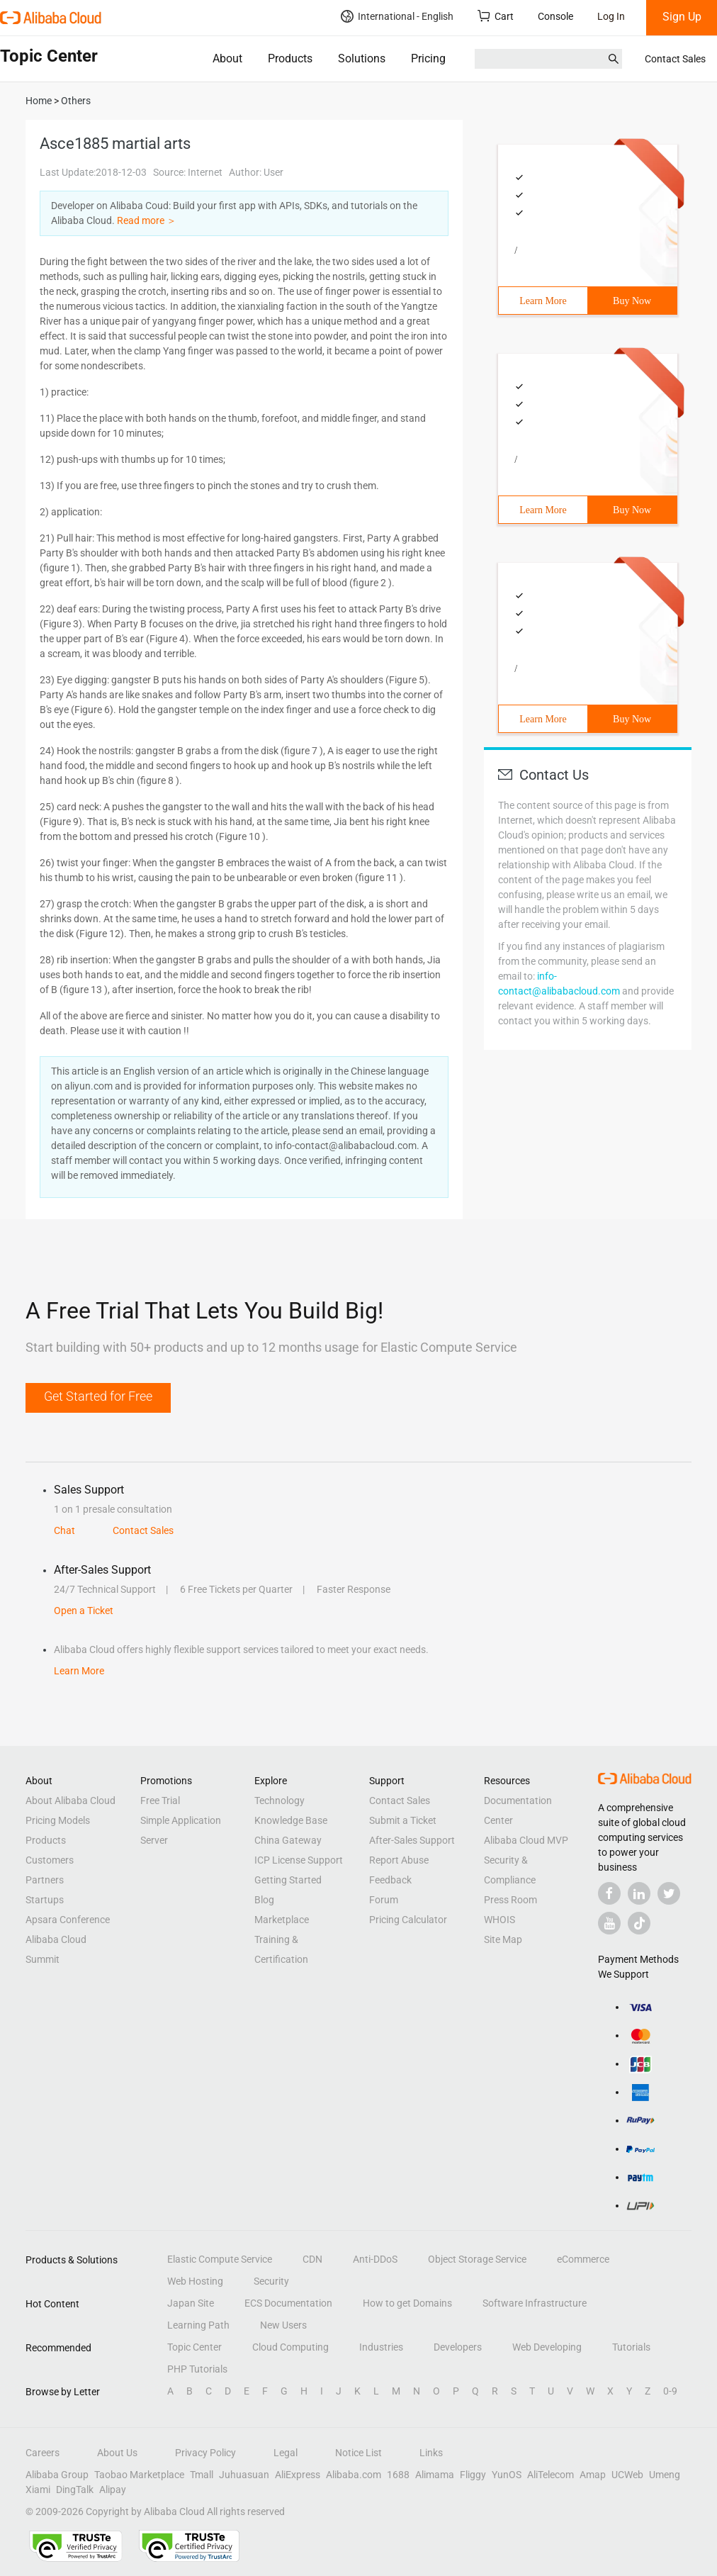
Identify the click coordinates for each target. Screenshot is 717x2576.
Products (290, 58)
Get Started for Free (98, 1396)
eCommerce (583, 2259)
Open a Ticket (83, 1610)
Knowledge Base (290, 1820)
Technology (279, 1800)
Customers (50, 1860)
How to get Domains (407, 2303)
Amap (593, 2474)
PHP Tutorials (197, 2369)
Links (431, 2452)
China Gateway (288, 1840)
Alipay (112, 2489)
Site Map (503, 1939)
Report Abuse (399, 1860)
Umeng (664, 2474)
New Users (283, 2325)
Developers (458, 2347)
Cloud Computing (290, 2347)
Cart (496, 16)
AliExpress (297, 2474)
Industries (381, 2347)
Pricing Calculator (408, 1919)
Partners (45, 1880)
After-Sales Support (412, 1840)
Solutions (361, 58)
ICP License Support (298, 1860)
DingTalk (75, 2489)
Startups (45, 1899)
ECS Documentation (288, 2303)
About (227, 58)
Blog (264, 1899)
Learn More (542, 301)
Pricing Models (58, 1820)
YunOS (506, 2474)
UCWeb (627, 2474)
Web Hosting (195, 2281)
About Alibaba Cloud (70, 1800)
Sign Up (681, 16)
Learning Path (198, 2325)
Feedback (390, 1880)
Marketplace (281, 1919)
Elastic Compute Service (219, 2259)
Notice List (358, 2452)
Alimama (434, 2474)
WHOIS (499, 1919)
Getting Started (288, 1880)
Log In (611, 16)
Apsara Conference (68, 1919)
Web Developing (547, 2347)
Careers (43, 2452)
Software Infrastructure (534, 2303)
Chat (64, 1530)
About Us (117, 2452)
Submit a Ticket (402, 1820)
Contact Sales (675, 59)
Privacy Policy (205, 2452)
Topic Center (194, 2347)
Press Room (510, 1899)
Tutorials (631, 2347)
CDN (312, 2259)
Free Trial (160, 1800)
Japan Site (190, 2303)
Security (271, 2281)
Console (555, 16)
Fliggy (473, 2474)
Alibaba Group (57, 2474)
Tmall (201, 2474)
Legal (285, 2452)
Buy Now (632, 301)
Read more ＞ (146, 220)
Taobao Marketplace (139, 2474)
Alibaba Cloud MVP (526, 1840)
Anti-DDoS (375, 2259)
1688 (398, 2474)
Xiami (38, 2489)
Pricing (428, 58)
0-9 (670, 2391)
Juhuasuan (244, 2474)
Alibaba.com (353, 2474)
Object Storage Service (477, 2259)
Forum (383, 1899)
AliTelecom (550, 2474)
